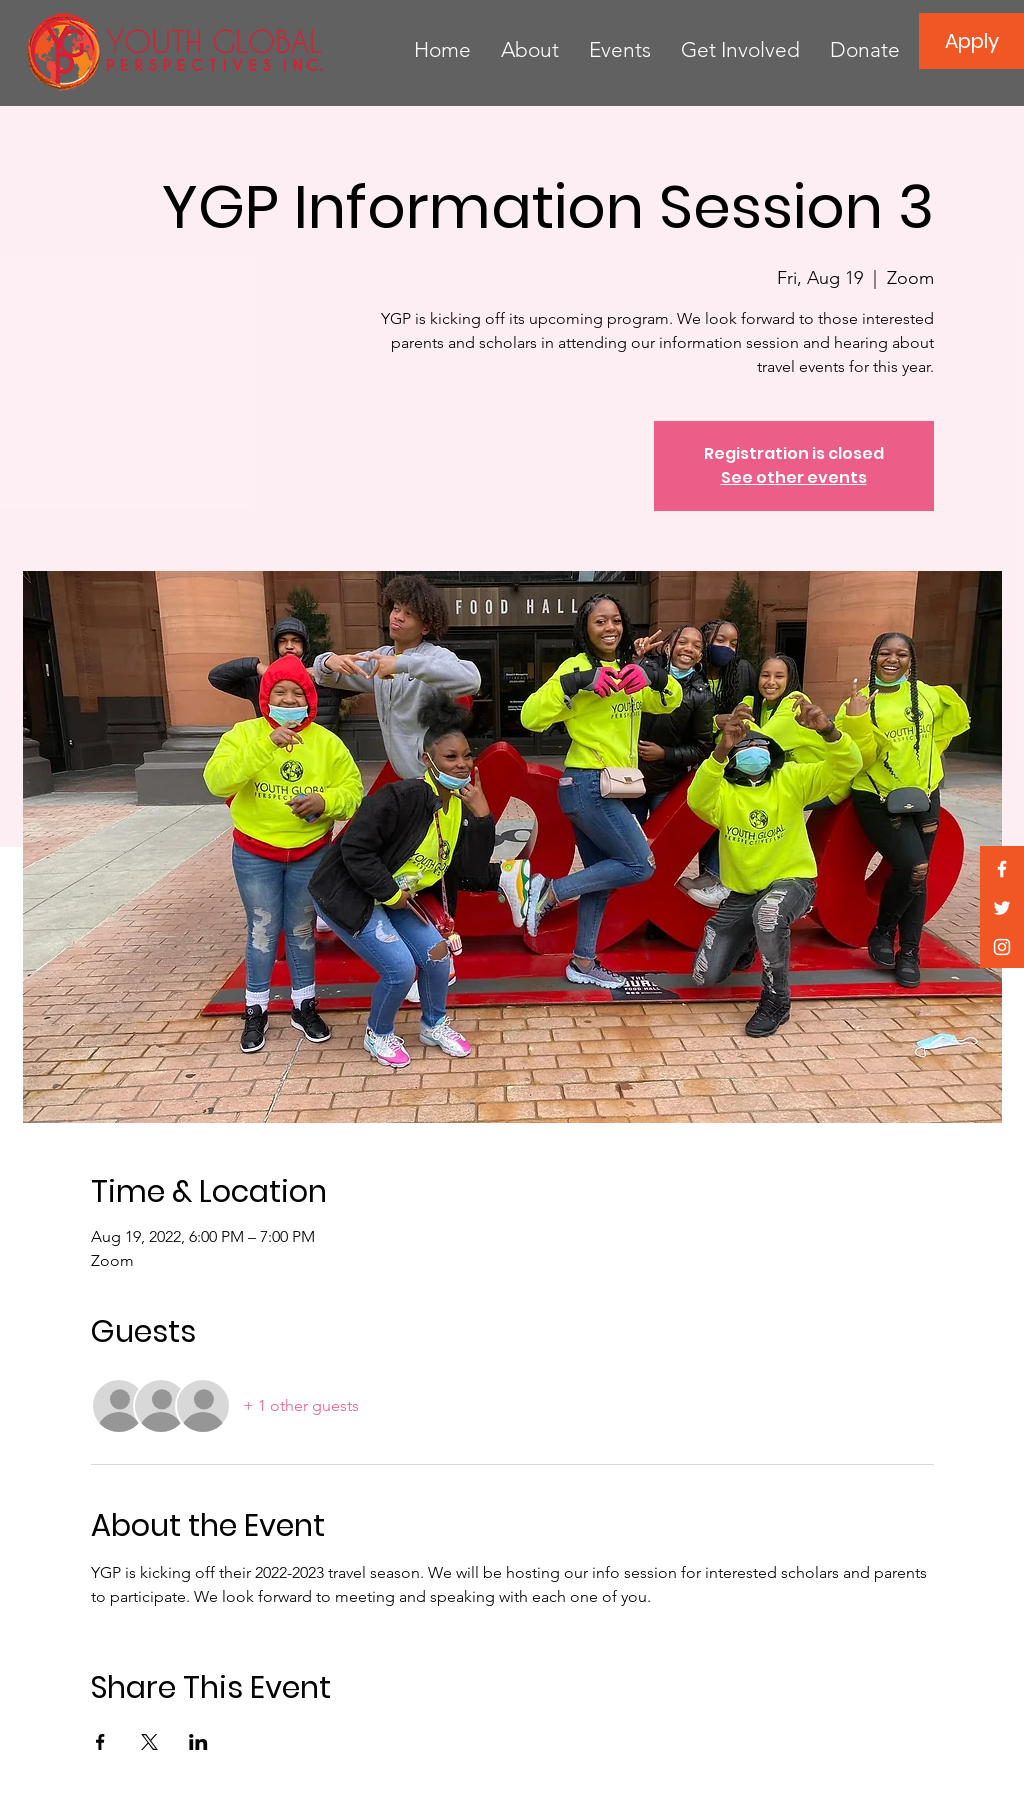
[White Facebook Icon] (1002, 869)
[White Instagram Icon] (1002, 947)
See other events (794, 477)
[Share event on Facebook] (100, 1742)
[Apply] (971, 41)
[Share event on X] (149, 1742)
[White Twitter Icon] (1002, 908)
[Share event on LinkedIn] (198, 1742)
